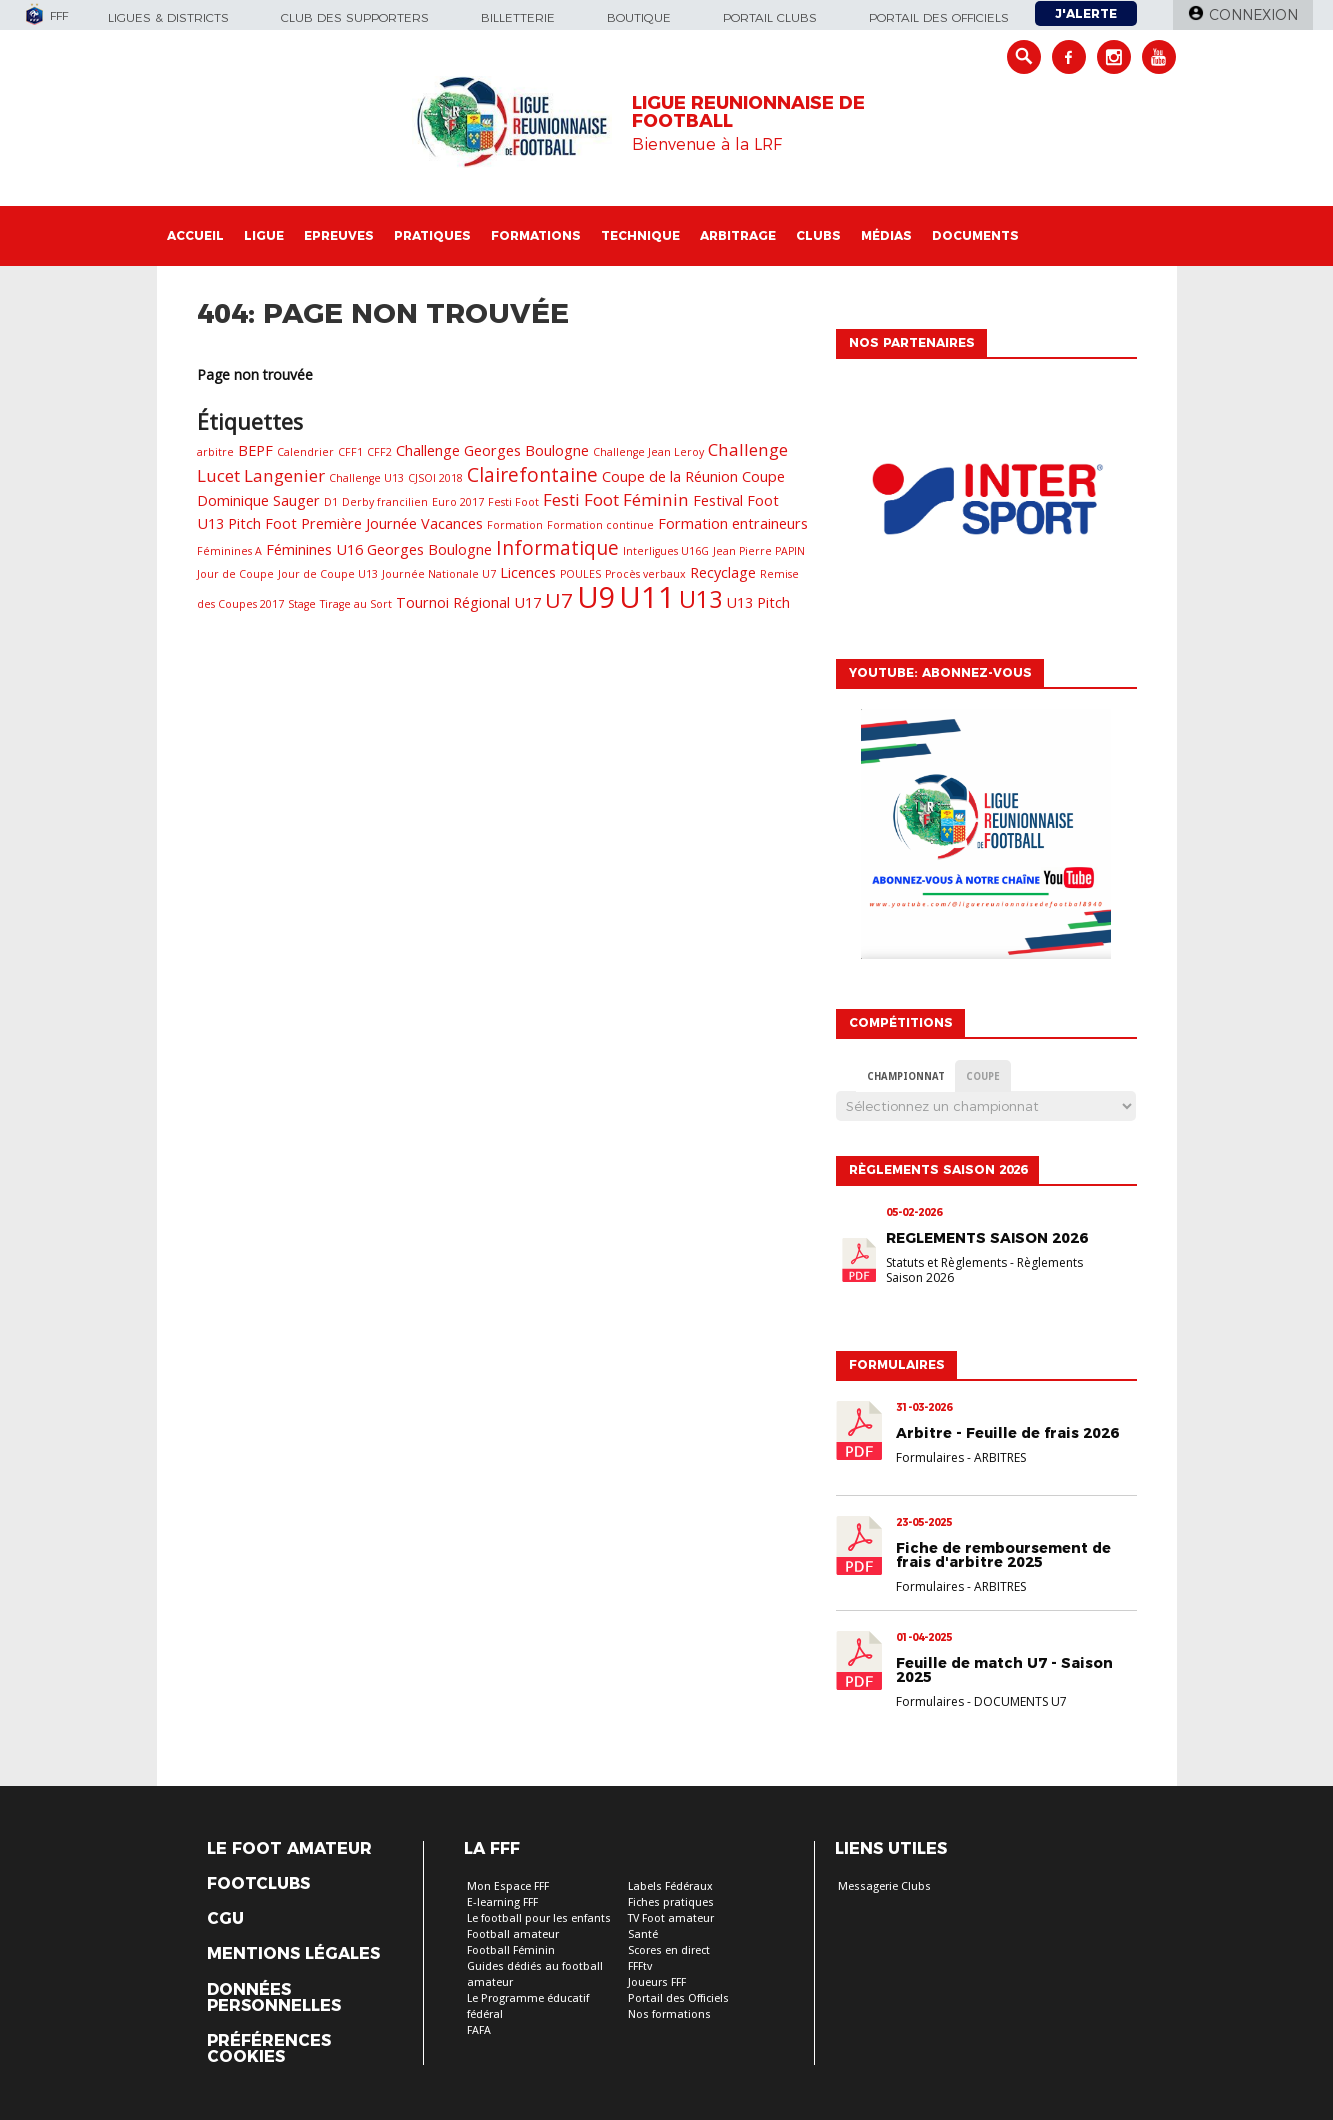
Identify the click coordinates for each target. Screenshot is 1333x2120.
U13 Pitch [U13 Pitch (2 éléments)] (758, 602)
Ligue (264, 235)
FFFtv (640, 1966)
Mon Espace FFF (508, 1886)
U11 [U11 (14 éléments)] (647, 597)
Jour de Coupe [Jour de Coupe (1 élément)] (235, 574)
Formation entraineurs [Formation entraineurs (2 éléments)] (733, 523)
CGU (225, 1919)
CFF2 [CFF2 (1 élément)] (379, 452)
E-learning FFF (502, 1902)
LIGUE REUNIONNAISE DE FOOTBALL (748, 112)
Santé (643, 1934)
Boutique (639, 17)
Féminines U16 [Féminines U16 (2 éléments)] (314, 549)
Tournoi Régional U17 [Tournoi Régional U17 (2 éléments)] (468, 602)
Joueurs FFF (657, 1982)
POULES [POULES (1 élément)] (580, 574)
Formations (536, 235)
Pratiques (432, 235)
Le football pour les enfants (539, 1918)
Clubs (818, 235)
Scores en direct (669, 1950)
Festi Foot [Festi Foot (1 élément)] (513, 502)
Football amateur (513, 1934)
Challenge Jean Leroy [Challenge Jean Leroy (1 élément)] (648, 452)
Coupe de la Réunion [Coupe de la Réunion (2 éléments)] (670, 476)
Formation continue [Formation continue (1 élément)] (600, 525)
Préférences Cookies (269, 2049)
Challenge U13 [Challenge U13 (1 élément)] (366, 478)
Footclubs (258, 1884)
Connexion (1253, 15)
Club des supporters (355, 17)
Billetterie (518, 17)
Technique (640, 235)
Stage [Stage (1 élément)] (302, 604)
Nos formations (669, 2014)
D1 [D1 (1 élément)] (331, 502)
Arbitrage (738, 235)
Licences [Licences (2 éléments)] (528, 572)
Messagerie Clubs (884, 1886)
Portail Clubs (770, 17)
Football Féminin (511, 1950)
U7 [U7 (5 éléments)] (559, 600)
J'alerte (1086, 13)
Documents (975, 235)
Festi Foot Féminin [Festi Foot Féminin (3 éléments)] (616, 499)
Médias (886, 235)
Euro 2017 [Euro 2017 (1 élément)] (458, 502)
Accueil (195, 235)
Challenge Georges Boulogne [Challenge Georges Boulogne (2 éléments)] (492, 450)
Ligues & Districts (168, 17)
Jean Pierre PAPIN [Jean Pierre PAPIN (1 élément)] (759, 551)
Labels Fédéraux (670, 1886)
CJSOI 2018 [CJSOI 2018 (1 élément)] (435, 478)
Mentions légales (293, 1954)
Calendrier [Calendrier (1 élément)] (305, 452)
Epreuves (339, 235)
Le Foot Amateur (289, 1849)
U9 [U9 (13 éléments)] (596, 596)
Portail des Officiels (678, 1998)
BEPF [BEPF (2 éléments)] (255, 450)
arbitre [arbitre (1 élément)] (215, 452)
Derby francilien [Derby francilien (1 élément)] (385, 502)
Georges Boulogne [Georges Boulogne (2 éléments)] (429, 549)
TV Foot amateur (671, 1918)
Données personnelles (274, 1998)
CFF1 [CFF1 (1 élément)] (350, 452)
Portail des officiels (939, 17)
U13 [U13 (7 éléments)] (700, 599)
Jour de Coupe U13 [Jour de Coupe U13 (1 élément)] (328, 574)
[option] (986, 504)
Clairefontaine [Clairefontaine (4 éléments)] (532, 475)
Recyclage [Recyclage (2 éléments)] (723, 572)
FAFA (479, 2030)
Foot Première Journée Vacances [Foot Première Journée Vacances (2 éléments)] (374, 523)
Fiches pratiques (671, 1902)
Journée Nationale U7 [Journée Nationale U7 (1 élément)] (439, 574)
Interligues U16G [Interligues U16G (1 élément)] (666, 551)
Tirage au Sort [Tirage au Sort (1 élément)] (356, 604)
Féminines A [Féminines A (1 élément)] (229, 551)
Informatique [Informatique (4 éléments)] (557, 548)
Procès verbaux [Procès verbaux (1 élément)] (645, 574)
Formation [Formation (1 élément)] (515, 525)
